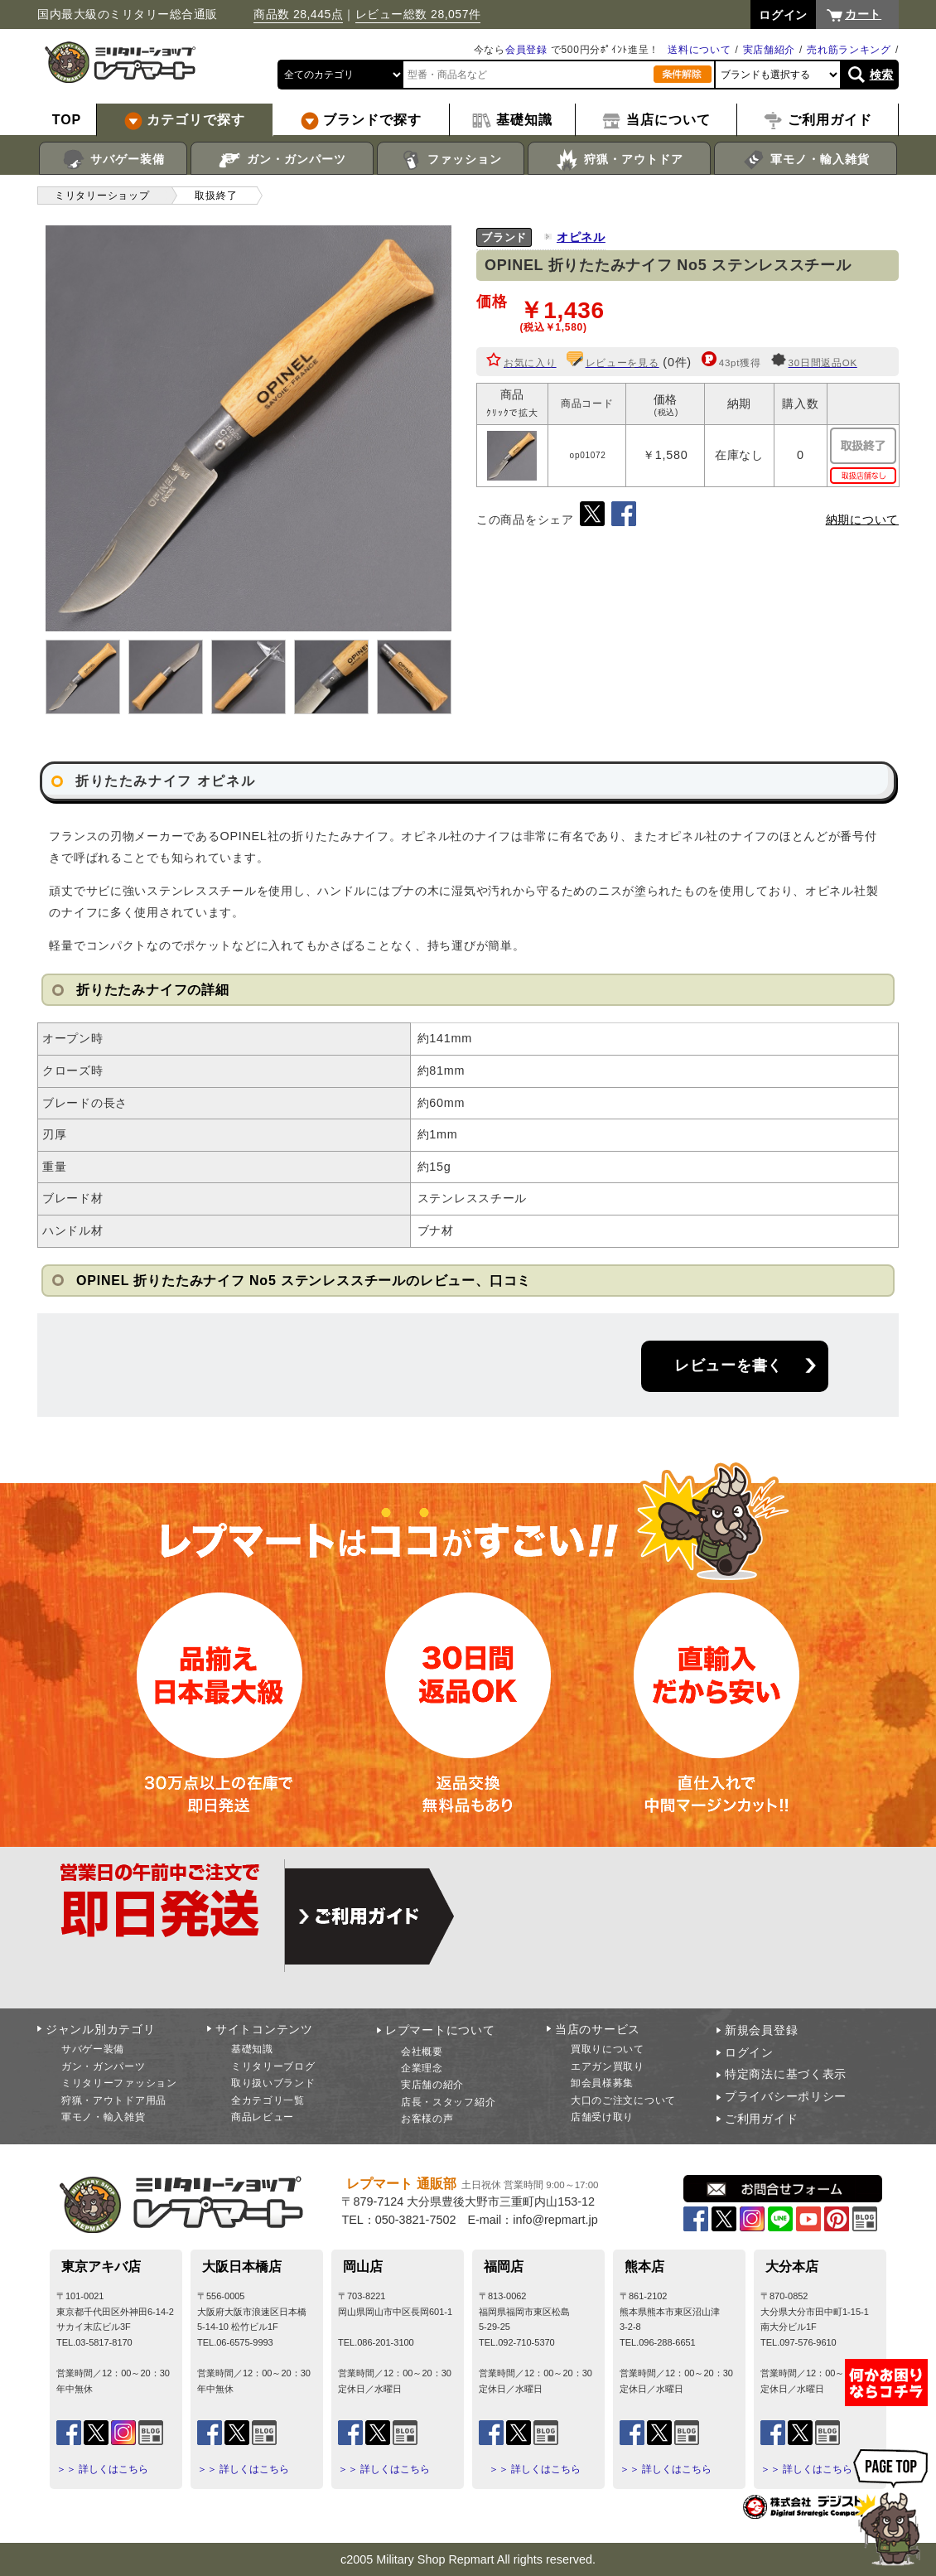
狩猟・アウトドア (619, 159)
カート (863, 14)
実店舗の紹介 (432, 2084)
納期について (862, 519)
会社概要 (422, 2051)
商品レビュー (262, 2117)
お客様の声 (427, 2118)
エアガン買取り (607, 2066)
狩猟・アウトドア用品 (113, 2100)
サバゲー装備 (113, 159)
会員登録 (526, 50)
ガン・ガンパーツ (282, 159)
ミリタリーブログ (273, 2066)
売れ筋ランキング (849, 50)
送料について (699, 50)
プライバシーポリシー (786, 2096)
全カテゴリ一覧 (268, 2100)
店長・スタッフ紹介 (448, 2102)
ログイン (749, 2052)
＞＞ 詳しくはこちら (102, 2469)
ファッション (451, 159)
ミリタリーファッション (119, 2083)
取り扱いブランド (273, 2083)
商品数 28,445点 (298, 14)
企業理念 (422, 2068)
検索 (882, 74)
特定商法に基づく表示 (786, 2074)
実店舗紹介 (769, 50)
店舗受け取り (602, 2117)
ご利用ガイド (761, 2118)
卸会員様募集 (602, 2083)
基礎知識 (252, 2049)
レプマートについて (440, 2030)
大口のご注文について (623, 2100)
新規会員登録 (761, 2030)
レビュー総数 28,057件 (418, 14)
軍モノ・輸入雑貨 (805, 159)
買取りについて (607, 2049)
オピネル (581, 237)
